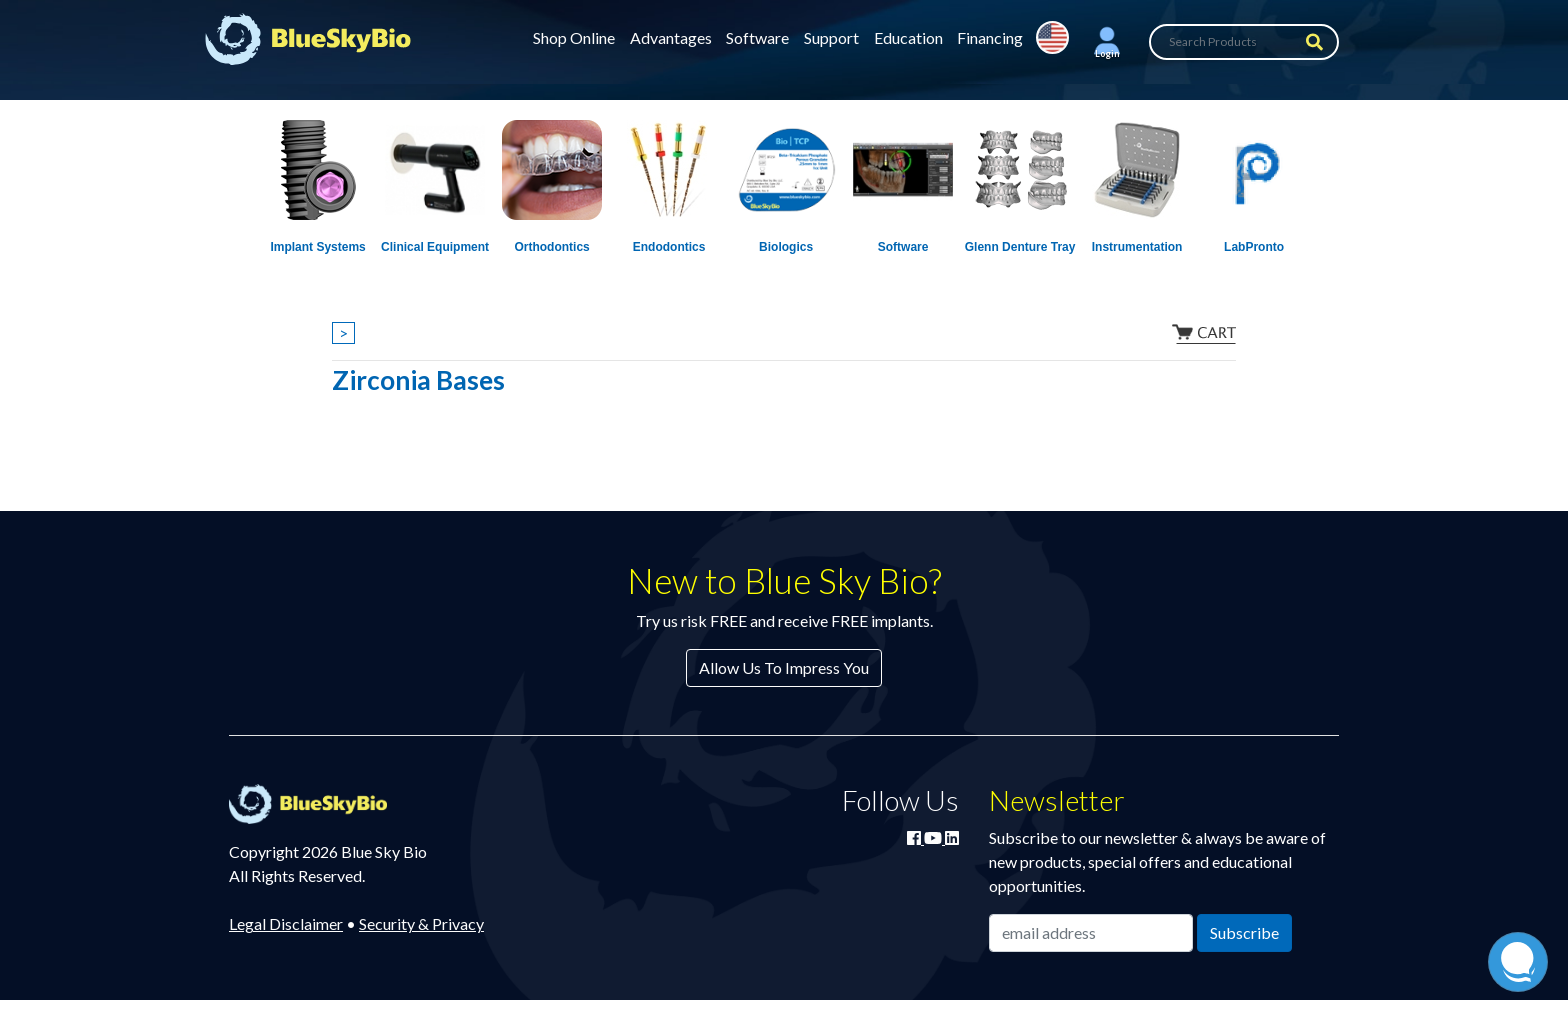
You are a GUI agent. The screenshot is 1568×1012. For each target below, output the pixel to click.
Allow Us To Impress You (784, 667)
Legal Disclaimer (286, 923)
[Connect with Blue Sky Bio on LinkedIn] (952, 837)
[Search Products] (1244, 42)
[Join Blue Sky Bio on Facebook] (915, 837)
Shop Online (574, 37)
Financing (990, 37)
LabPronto (1254, 247)
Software (757, 37)
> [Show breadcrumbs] (343, 332)
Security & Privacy (421, 923)
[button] (1107, 42)
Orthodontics (551, 247)
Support (831, 37)
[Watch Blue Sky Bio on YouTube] (934, 837)
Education (908, 37)
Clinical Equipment (435, 247)
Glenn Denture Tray (1020, 247)
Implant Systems (317, 247)
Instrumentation (1137, 247)
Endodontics (669, 247)
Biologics (786, 247)
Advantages (671, 37)
